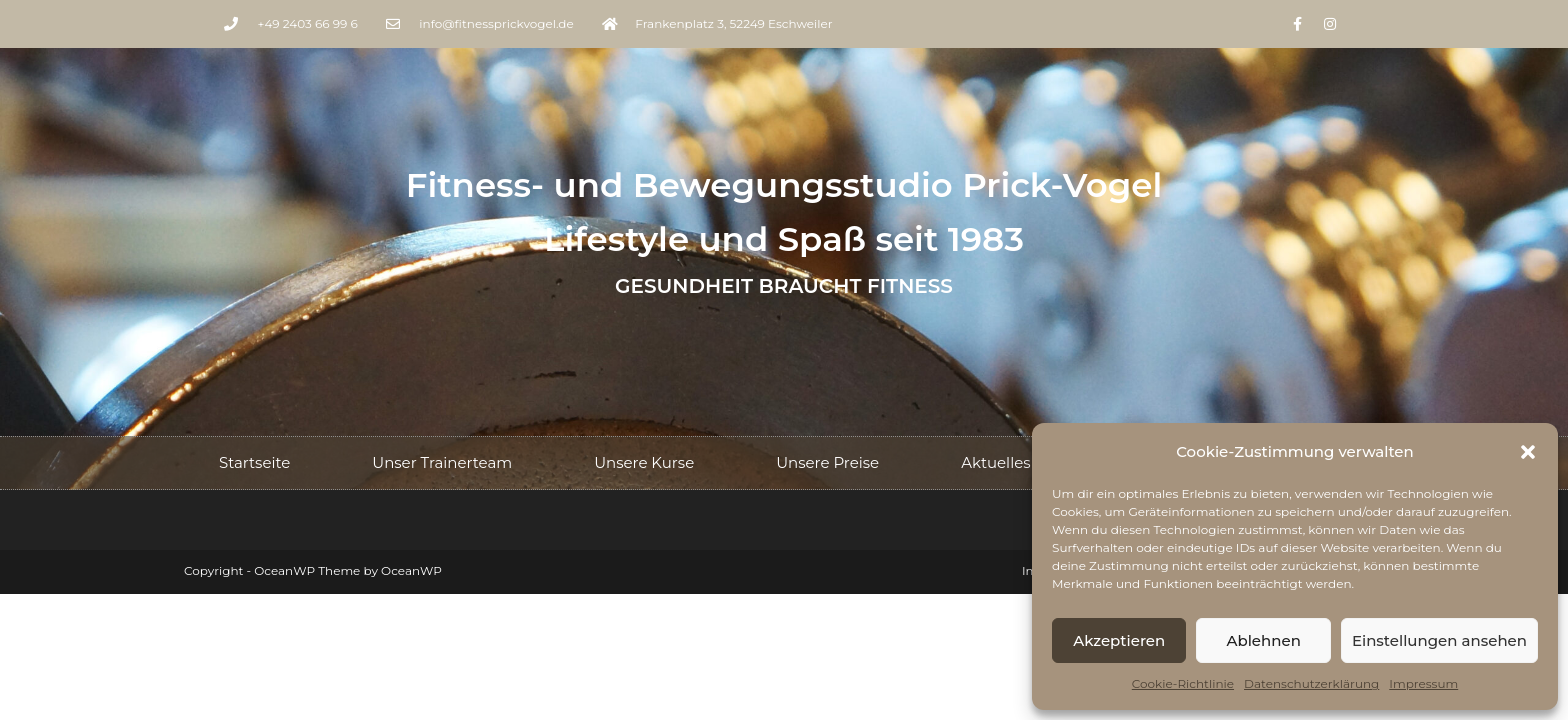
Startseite (254, 462)
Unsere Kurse (644, 462)
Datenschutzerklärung (1311, 683)
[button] (1528, 452)
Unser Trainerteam (442, 462)
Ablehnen (1263, 640)
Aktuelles (995, 462)
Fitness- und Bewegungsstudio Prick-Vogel (784, 185)
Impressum (1423, 683)
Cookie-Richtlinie (1183, 683)
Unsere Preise (827, 462)
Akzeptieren (1119, 640)
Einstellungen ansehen (1439, 640)
